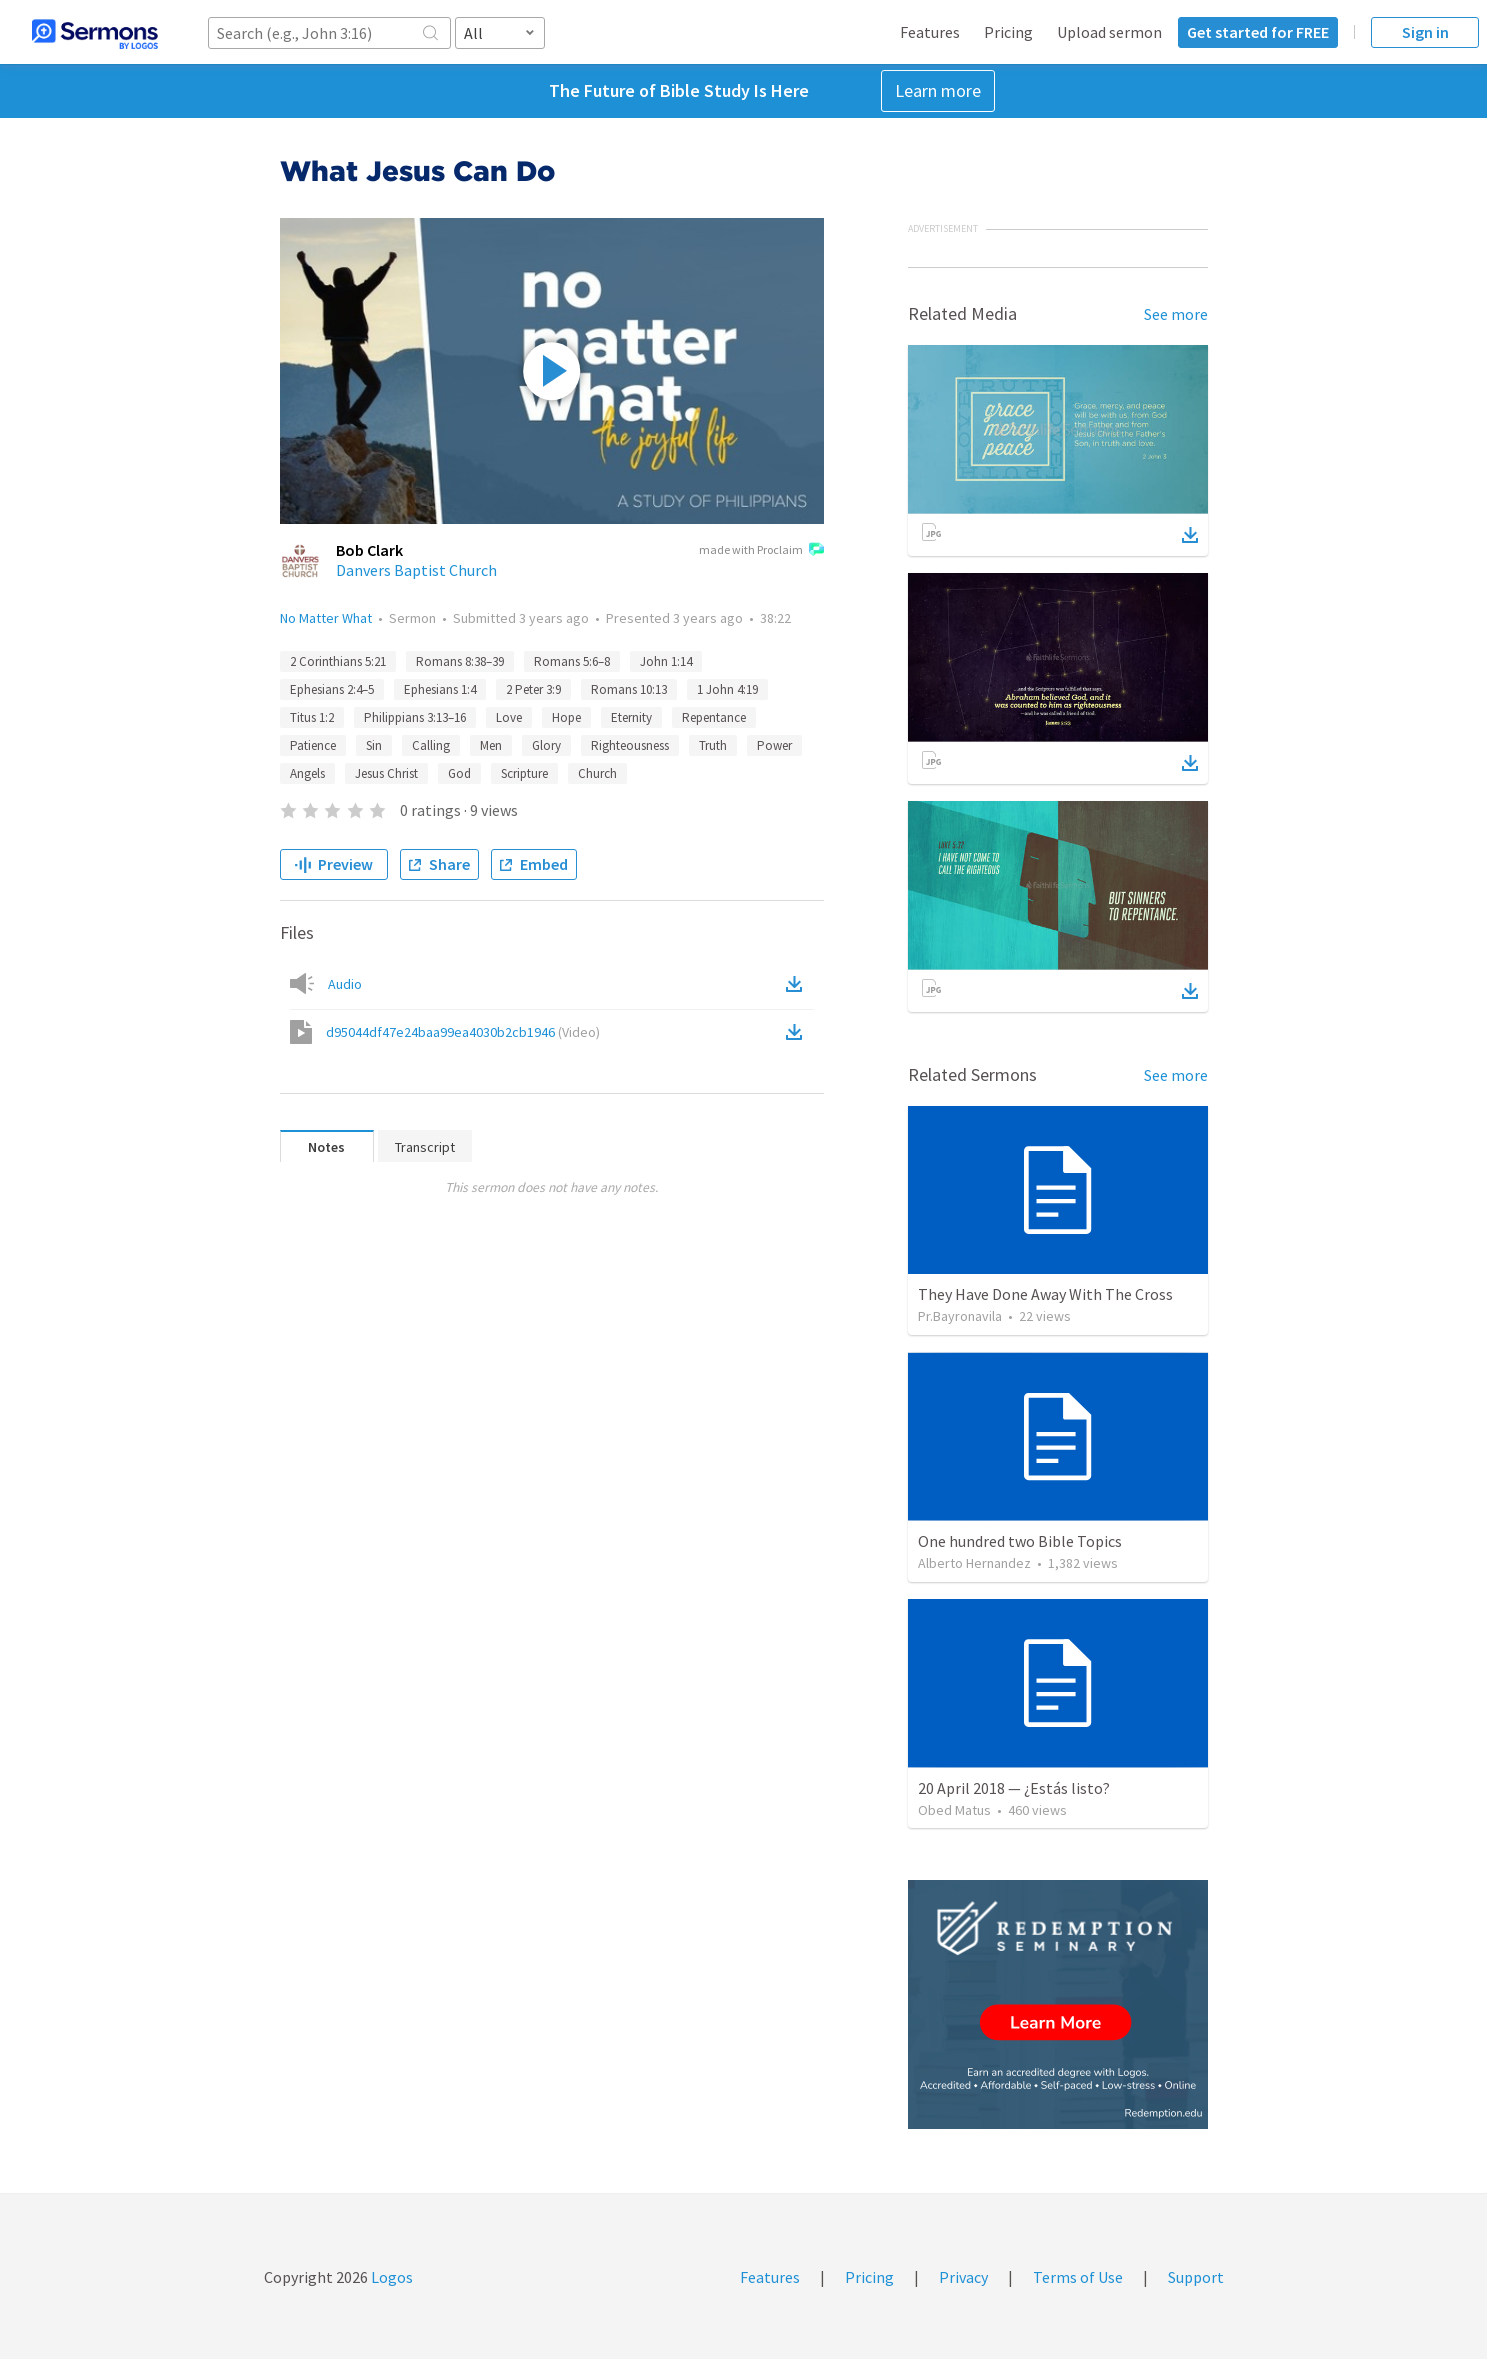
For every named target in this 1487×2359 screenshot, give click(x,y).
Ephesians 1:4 (440, 689)
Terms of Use (1078, 2277)
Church (597, 773)
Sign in (1425, 32)
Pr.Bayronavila (960, 1316)
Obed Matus (954, 1810)
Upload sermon (1109, 32)
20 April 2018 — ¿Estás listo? (1014, 1788)
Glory (546, 745)
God (459, 773)
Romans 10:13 (629, 689)
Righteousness (630, 745)
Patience (313, 745)
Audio (345, 984)
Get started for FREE (1258, 32)
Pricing (1008, 32)
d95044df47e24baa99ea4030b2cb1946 (463, 1032)
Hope (566, 717)
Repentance (714, 717)
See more (1176, 314)
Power (774, 745)
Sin (374, 745)
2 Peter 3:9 (533, 689)
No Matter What (326, 618)
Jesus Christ (386, 773)
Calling (431, 745)
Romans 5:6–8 (572, 661)
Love (509, 717)
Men (491, 745)
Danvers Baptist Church (416, 570)
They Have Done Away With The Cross (1045, 1294)
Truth (713, 745)
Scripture (524, 773)
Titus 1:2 (312, 717)
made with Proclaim (761, 551)
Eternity (631, 717)
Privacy (963, 2277)
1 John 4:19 (727, 689)
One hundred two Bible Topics (1020, 1541)
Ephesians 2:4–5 (332, 689)
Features (930, 32)
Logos (390, 2277)
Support (1196, 2277)
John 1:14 (666, 661)
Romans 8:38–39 (460, 661)
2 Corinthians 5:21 (338, 661)
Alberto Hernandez (974, 1563)
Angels (307, 773)
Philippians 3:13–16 (415, 717)
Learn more (938, 90)
